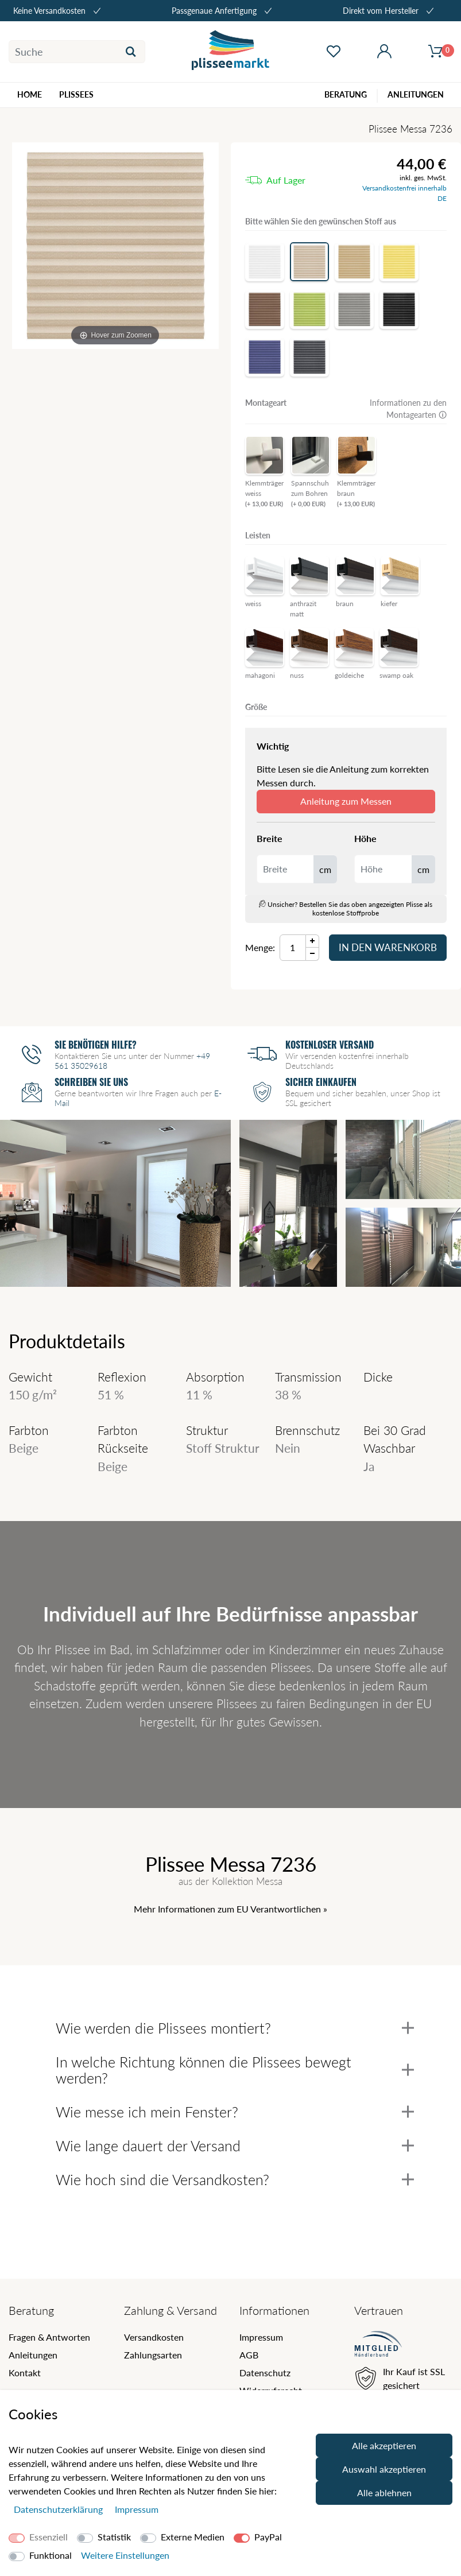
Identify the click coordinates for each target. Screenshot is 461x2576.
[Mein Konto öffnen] (384, 52)
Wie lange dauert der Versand (235, 2145)
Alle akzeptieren (384, 2445)
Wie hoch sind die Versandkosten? (235, 2179)
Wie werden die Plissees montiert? (235, 2027)
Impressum (261, 2336)
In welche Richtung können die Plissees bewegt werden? (235, 2070)
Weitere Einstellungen (125, 2555)
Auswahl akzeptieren (384, 2469)
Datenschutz (264, 2372)
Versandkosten (154, 2336)
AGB (248, 2354)
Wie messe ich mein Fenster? (235, 2111)
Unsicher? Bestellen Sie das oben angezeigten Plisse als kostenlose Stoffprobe (345, 908)
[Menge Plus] (312, 941)
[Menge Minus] (312, 954)
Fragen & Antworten (49, 2336)
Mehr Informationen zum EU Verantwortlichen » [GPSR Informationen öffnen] (230, 1908)
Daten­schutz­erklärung (59, 2509)
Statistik (114, 2536)
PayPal (268, 2536)
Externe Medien (192, 2536)
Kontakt (25, 2372)
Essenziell (48, 2536)
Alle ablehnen (384, 2492)
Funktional (50, 2555)
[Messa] (115, 245)
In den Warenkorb (388, 947)
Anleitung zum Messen (346, 801)
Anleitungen (33, 2354)
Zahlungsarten (153, 2354)
